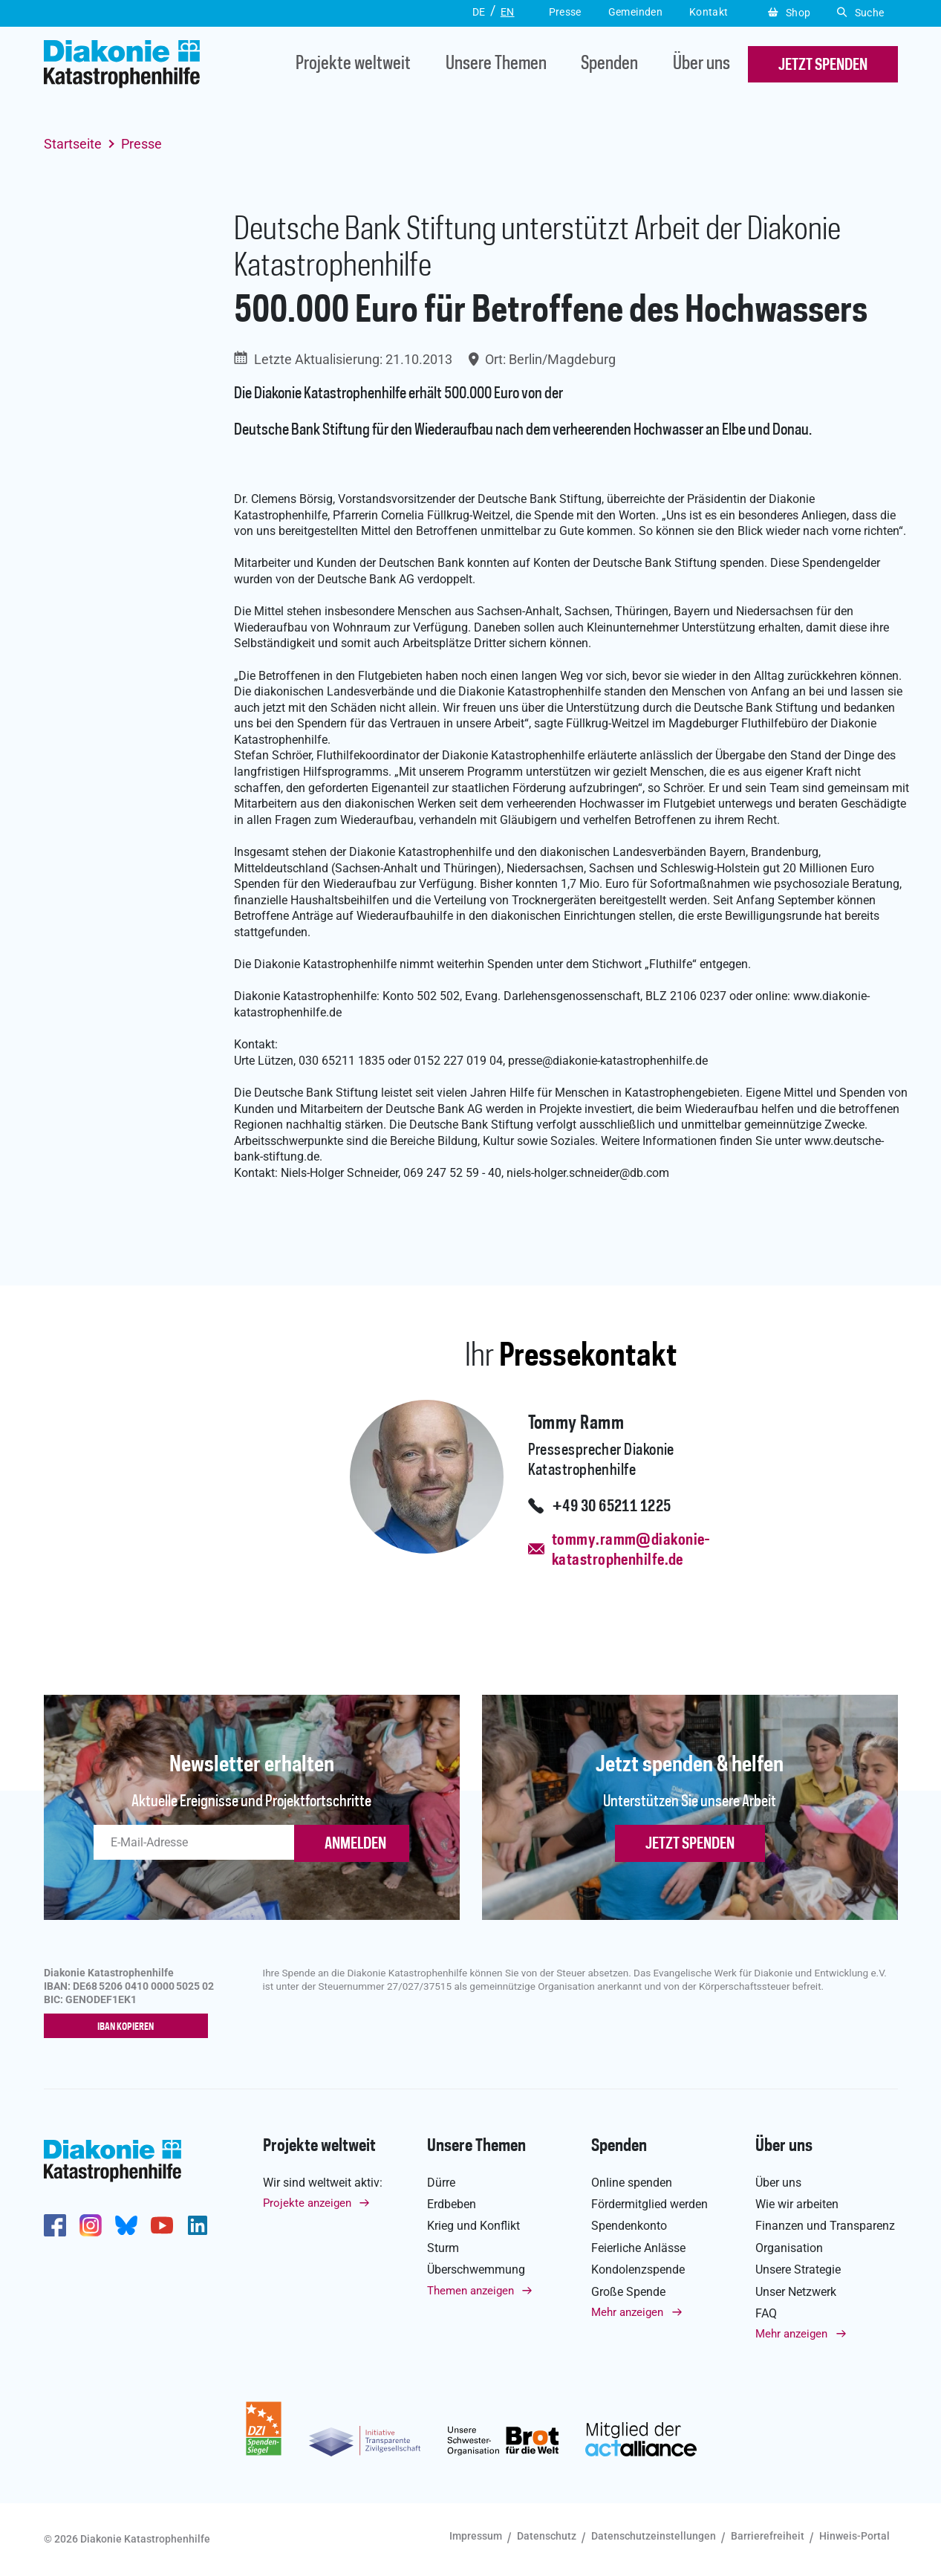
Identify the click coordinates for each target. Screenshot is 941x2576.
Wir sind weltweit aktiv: (322, 2183)
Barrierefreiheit (767, 2536)
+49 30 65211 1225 (611, 1506)
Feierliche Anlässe (638, 2248)
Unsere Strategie (798, 2269)
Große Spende (628, 2292)
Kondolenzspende (638, 2269)
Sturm (443, 2248)
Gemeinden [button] (635, 12)
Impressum (475, 2536)
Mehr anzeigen (627, 2312)
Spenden (609, 64)
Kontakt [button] (709, 12)
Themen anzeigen (470, 2290)
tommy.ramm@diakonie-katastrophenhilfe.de (631, 1550)
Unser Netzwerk (795, 2292)
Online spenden (631, 2183)
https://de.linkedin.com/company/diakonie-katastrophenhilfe (197, 2225)
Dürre (441, 2183)
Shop (789, 13)
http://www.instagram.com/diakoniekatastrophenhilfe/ (90, 2225)
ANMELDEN (355, 1844)
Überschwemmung (476, 2269)
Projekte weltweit (353, 64)
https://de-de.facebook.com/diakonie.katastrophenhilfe (55, 2225)
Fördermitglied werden (649, 2204)
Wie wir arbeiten (797, 2204)
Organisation (789, 2248)
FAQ (766, 2313)
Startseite (73, 144)
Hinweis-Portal (854, 2536)
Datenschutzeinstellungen (653, 2536)
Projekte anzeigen (307, 2203)
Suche (860, 13)
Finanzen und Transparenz (825, 2226)
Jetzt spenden (690, 1844)
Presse (141, 144)
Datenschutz (546, 2536)
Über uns (701, 64)
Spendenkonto (629, 2226)
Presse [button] (565, 12)
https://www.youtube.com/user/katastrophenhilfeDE (162, 2225)
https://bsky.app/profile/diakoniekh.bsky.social (126, 2225)
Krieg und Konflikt (473, 2226)
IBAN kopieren (128, 2027)
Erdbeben (451, 2204)
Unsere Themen (496, 64)
